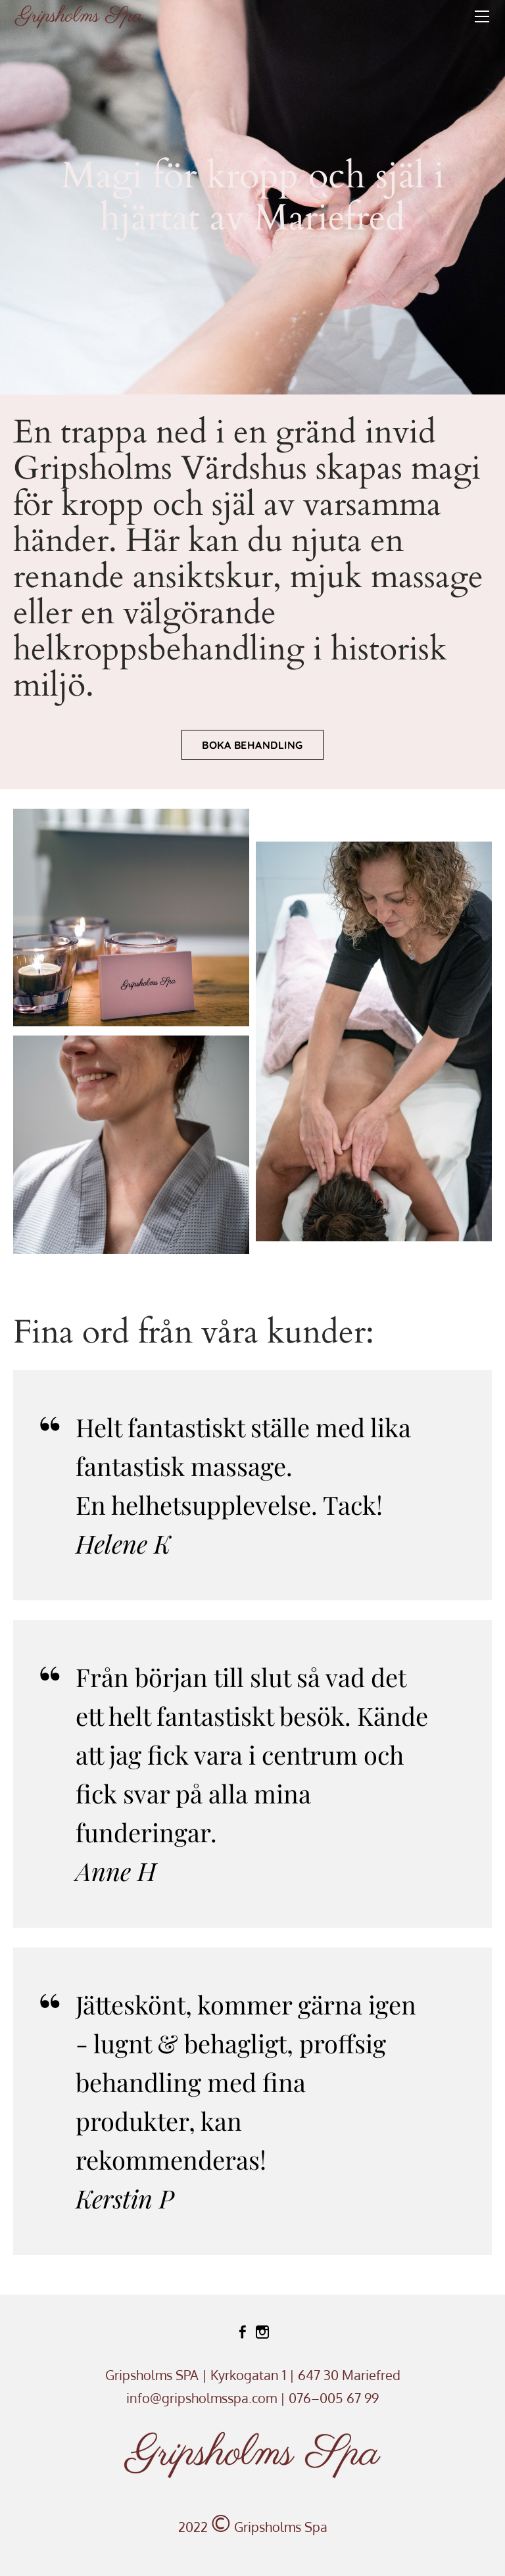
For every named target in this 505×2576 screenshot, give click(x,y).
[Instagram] (262, 2332)
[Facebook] (242, 2332)
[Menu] (482, 16)
